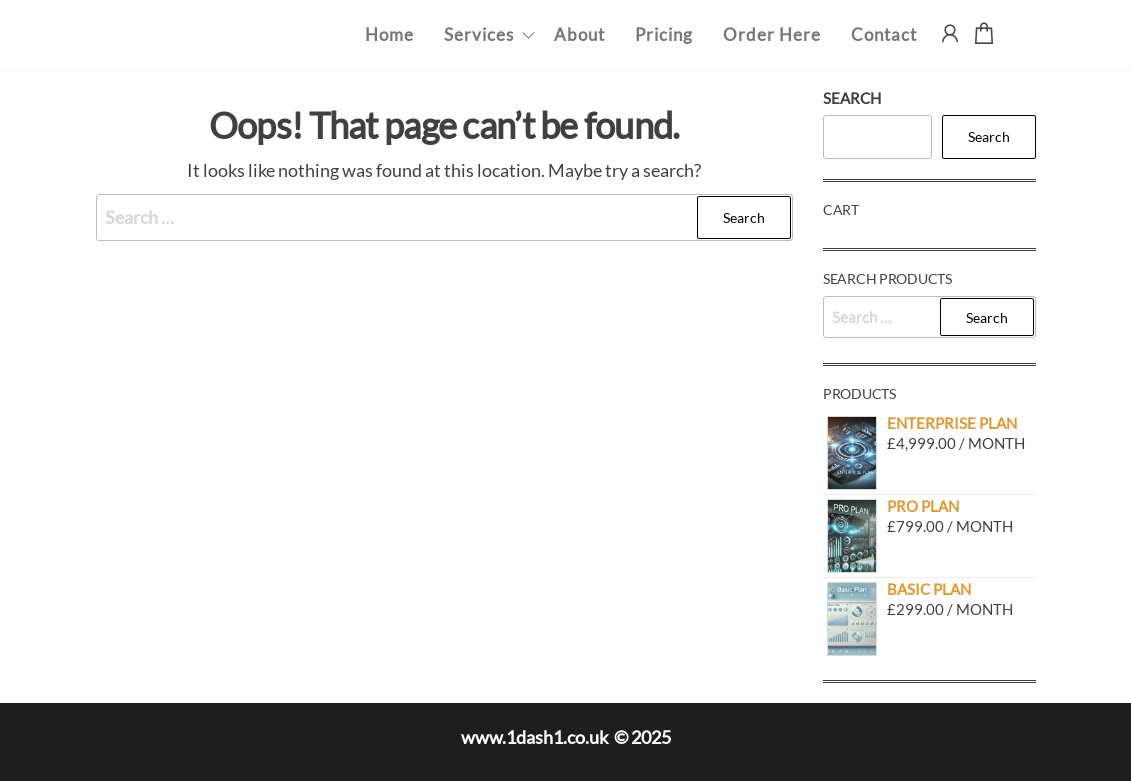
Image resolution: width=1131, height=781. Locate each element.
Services (479, 34)
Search (852, 98)
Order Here (772, 34)
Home (389, 34)
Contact (884, 34)
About (579, 34)
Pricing (664, 34)
